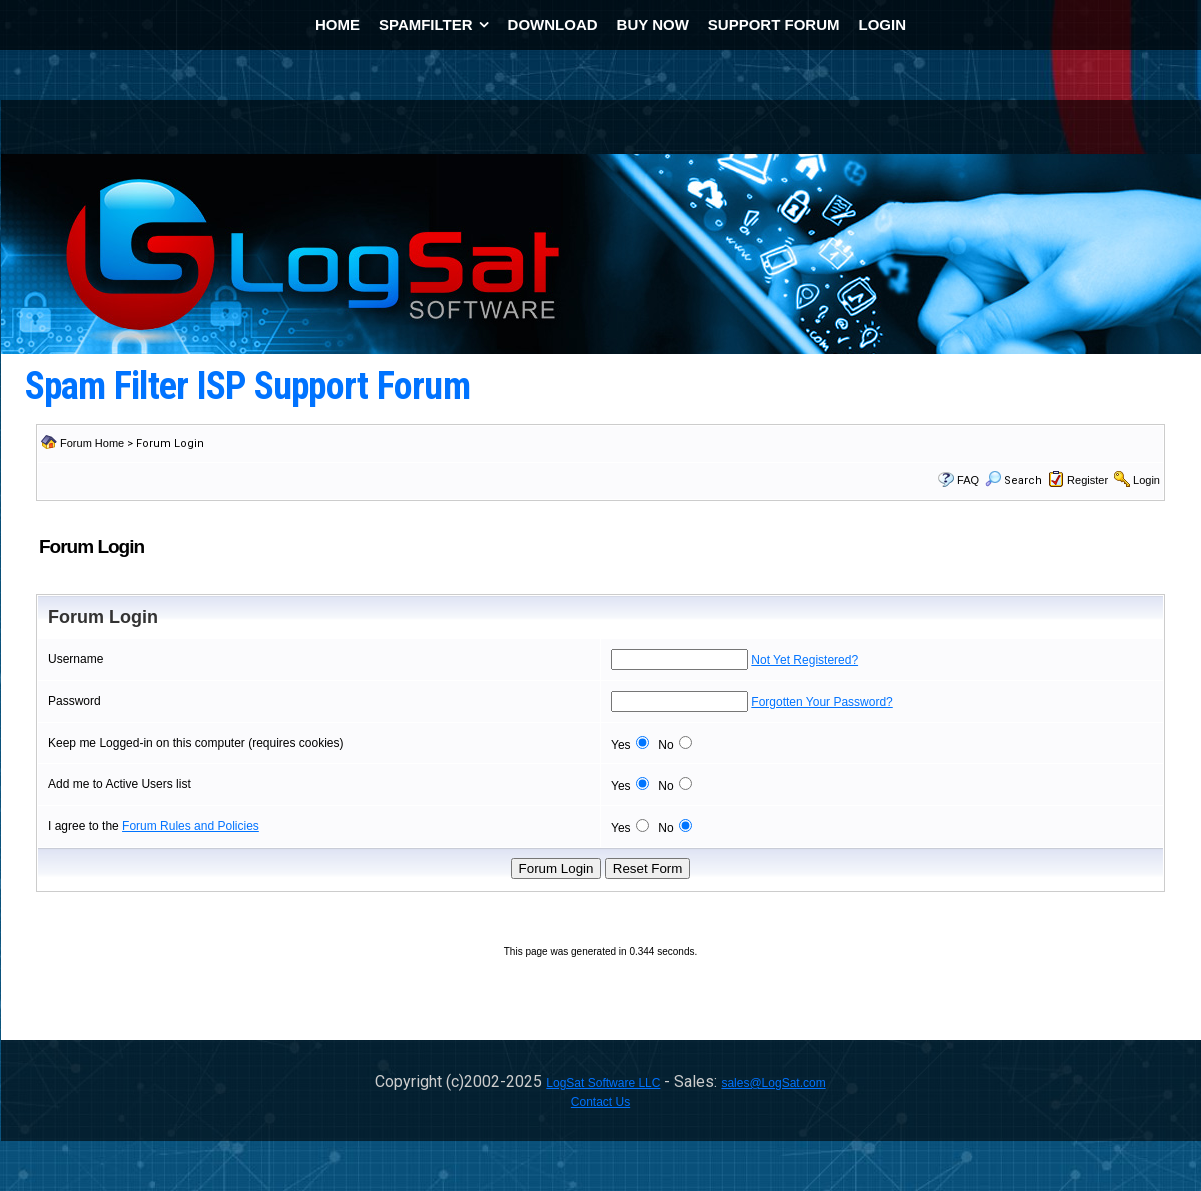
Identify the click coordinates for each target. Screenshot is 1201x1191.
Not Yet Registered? (804, 660)
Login (1146, 480)
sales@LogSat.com (773, 1083)
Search (1013, 480)
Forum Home (92, 443)
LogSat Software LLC (603, 1083)
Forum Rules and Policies (190, 826)
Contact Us (600, 1102)
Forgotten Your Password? (821, 702)
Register (1087, 480)
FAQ (968, 480)
